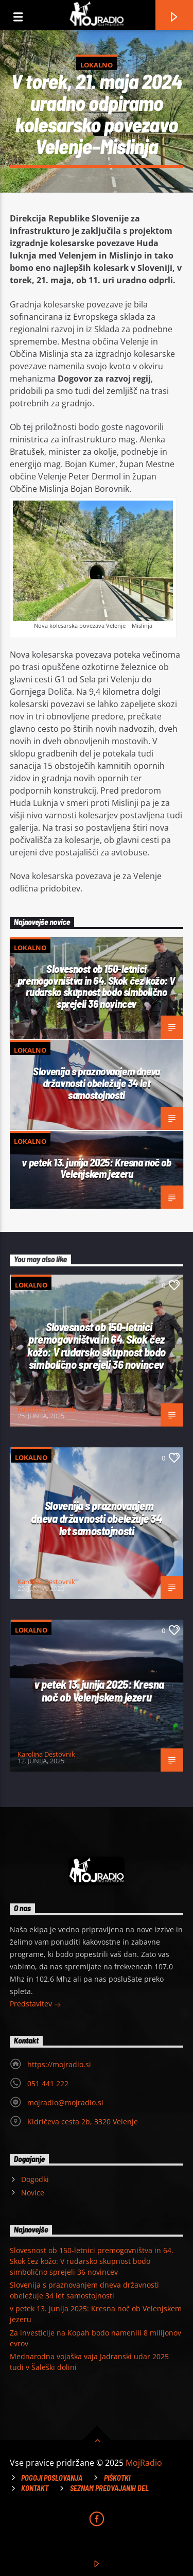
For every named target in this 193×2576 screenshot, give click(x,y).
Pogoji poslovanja (51, 2478)
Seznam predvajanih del (109, 2488)
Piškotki (117, 2478)
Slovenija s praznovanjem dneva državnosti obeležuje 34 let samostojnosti (96, 1082)
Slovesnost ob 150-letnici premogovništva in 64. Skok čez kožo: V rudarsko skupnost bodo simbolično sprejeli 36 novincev (96, 986)
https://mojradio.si (59, 2064)
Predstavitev (35, 2005)
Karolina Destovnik (46, 1409)
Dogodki (35, 2179)
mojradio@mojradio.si (65, 2102)
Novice (32, 2192)
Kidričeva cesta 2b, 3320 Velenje (82, 2121)
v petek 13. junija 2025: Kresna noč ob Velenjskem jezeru (96, 1168)
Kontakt (34, 2488)
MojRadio (144, 2462)
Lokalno (96, 65)
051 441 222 (47, 2083)
